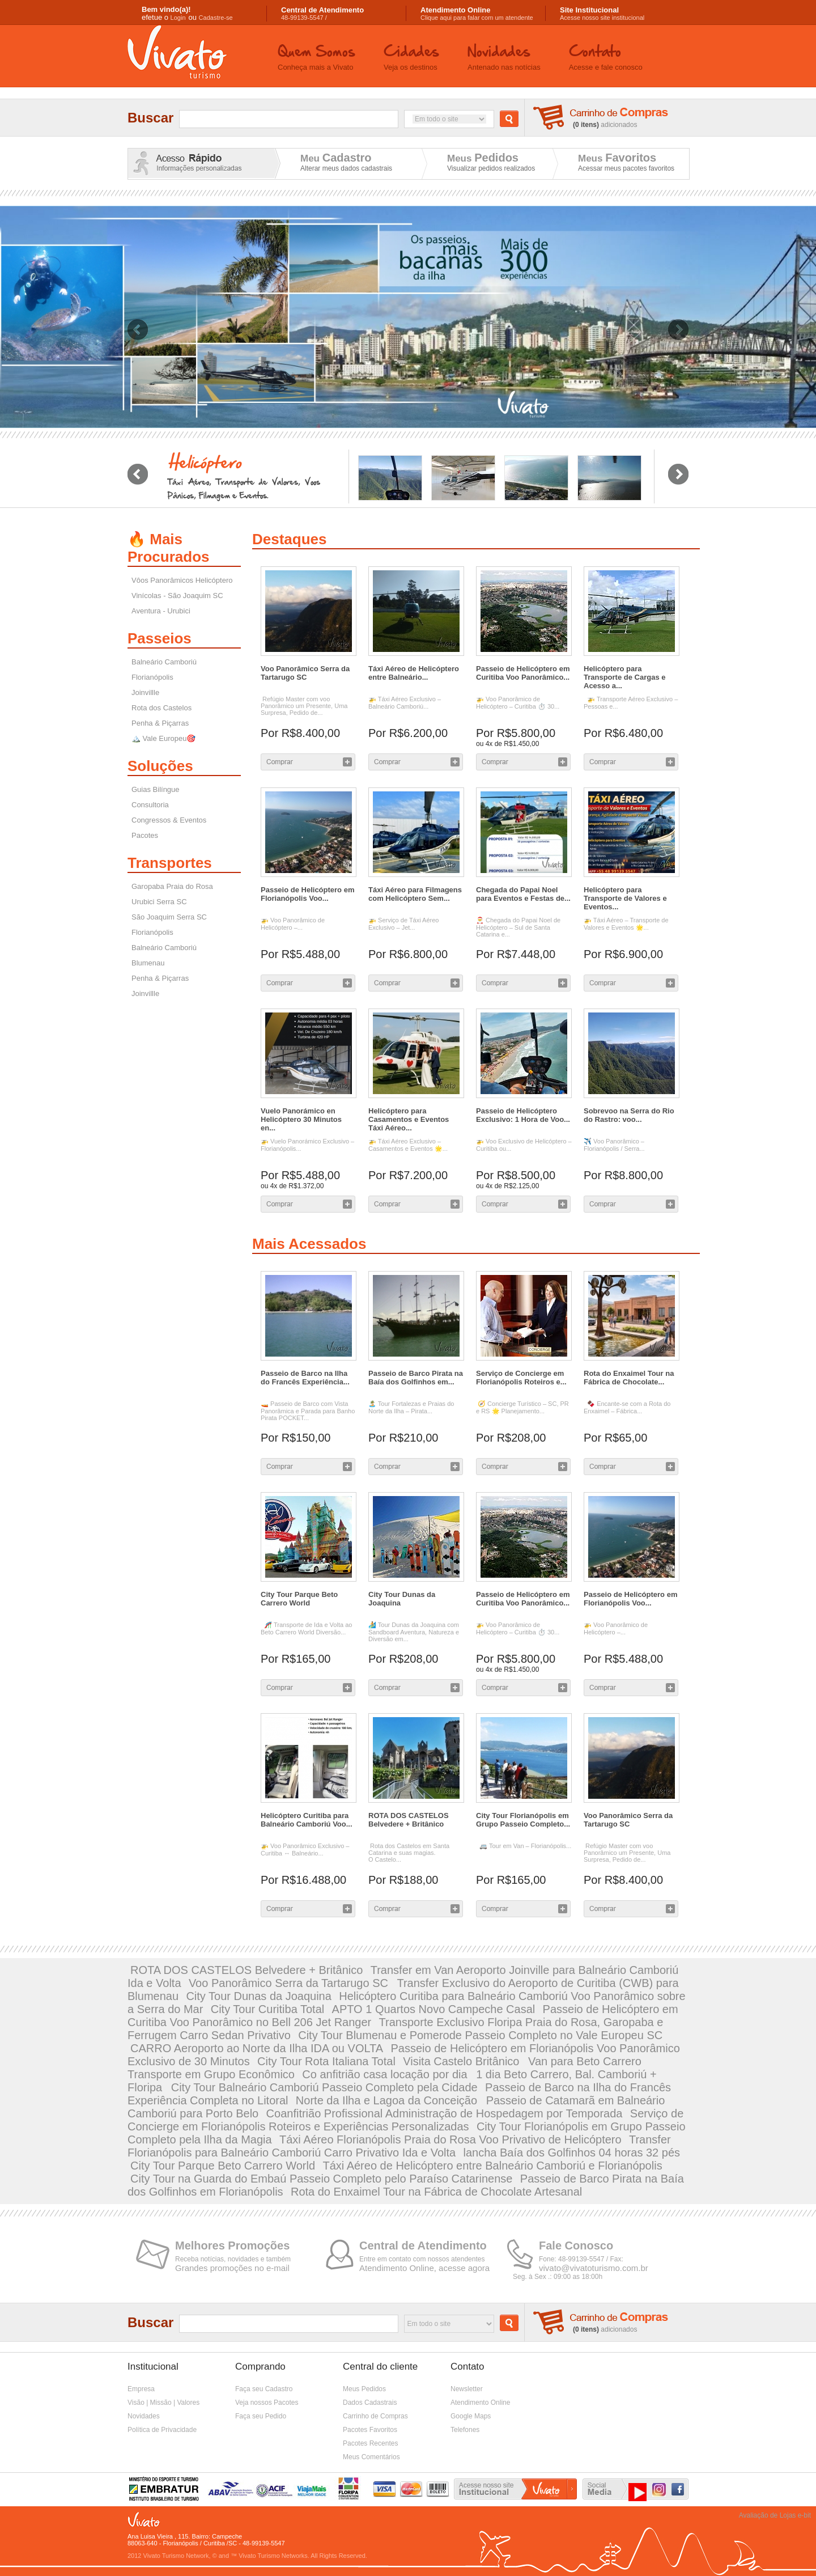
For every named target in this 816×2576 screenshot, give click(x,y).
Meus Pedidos (364, 2389)
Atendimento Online (480, 2402)
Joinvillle (145, 692)
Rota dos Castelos (161, 708)
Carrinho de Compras (375, 2416)
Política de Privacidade (162, 2430)
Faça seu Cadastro (263, 2389)
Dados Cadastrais (370, 2402)
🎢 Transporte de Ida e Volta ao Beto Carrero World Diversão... (306, 1628)
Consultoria (150, 804)
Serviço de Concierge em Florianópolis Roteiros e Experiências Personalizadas (405, 2120)
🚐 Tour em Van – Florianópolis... (523, 1845)
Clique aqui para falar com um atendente (476, 14)
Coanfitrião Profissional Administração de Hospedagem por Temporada (444, 2113)
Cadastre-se (216, 17)
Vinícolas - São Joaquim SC (177, 595)
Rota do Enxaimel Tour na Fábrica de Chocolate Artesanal (436, 2191)
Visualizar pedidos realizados (491, 168)
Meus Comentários (371, 2457)
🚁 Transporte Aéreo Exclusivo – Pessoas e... (631, 703)
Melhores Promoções (232, 2245)
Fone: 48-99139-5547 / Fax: (581, 2259)
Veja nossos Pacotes (266, 2402)
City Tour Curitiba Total (267, 2009)
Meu (335, 157)
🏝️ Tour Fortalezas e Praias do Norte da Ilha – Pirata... (411, 1407)
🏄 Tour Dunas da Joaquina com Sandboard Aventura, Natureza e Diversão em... (413, 1631)
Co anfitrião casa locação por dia (386, 2074)
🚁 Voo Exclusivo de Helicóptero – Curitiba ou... (524, 1145)
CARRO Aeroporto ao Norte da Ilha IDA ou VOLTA (256, 2048)
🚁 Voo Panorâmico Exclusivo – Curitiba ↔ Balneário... (305, 1849)
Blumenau (148, 963)
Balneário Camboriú (164, 662)
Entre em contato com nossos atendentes (421, 2259)
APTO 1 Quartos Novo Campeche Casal (434, 2009)
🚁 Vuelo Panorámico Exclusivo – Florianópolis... (307, 1145)
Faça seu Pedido (260, 2416)
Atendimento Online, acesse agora (424, 2268)
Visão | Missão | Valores (163, 2402)
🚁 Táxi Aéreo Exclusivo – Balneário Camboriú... (404, 703)
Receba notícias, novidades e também (233, 2259)
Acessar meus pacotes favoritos (626, 168)
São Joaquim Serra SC (169, 917)
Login (178, 17)
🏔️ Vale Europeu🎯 (163, 738)
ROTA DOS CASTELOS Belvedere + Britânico (246, 1970)
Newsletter (466, 2389)
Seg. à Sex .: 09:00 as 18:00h (557, 2277)
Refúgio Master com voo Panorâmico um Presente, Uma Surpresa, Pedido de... (304, 706)
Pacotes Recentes (370, 2443)
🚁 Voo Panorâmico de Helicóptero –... (293, 924)
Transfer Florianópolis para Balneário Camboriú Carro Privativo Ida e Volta (399, 2146)
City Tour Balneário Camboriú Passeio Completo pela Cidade (324, 2087)
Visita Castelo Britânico (462, 2061)
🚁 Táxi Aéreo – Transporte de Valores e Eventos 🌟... (626, 924)
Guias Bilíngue (155, 789)
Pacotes (144, 835)
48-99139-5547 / (322, 14)
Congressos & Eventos (168, 820)
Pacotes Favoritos (370, 2430)
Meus (482, 157)
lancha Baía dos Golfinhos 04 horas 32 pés (572, 2152)
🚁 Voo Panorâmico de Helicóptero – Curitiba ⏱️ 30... (517, 703)
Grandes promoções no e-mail (232, 2268)
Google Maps (470, 2416)
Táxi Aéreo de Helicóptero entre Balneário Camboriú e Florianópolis (492, 2165)
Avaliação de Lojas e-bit (775, 2515)
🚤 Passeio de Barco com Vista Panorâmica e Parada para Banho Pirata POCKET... (308, 1410)
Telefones (464, 2430)
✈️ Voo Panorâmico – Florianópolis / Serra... (614, 1145)
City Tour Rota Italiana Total (326, 2061)
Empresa (141, 2389)
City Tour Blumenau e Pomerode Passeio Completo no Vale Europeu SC (480, 2035)
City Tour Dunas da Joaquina (258, 1996)
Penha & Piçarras (160, 723)
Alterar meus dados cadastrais (346, 168)
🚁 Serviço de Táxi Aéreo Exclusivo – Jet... (403, 924)
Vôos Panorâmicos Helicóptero (181, 580)
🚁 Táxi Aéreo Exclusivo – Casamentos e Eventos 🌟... (408, 1145)
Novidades (144, 2416)
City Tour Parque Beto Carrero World (222, 2165)
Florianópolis (152, 677)
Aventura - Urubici (160, 611)
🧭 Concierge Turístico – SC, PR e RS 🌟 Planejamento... (522, 1407)
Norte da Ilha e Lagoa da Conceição (388, 2100)
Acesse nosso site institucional (602, 14)
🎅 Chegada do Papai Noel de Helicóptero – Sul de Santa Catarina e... (518, 927)
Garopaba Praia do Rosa (172, 886)
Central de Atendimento (423, 2245)
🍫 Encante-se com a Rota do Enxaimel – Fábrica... (627, 1407)
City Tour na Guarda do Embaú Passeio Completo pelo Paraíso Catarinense (321, 2178)
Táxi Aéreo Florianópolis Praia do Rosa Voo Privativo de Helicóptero (450, 2139)
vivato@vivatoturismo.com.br (593, 2268)
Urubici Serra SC (159, 901)
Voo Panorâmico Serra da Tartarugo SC (290, 1983)
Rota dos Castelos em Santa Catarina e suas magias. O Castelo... (408, 1852)
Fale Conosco (576, 2245)
